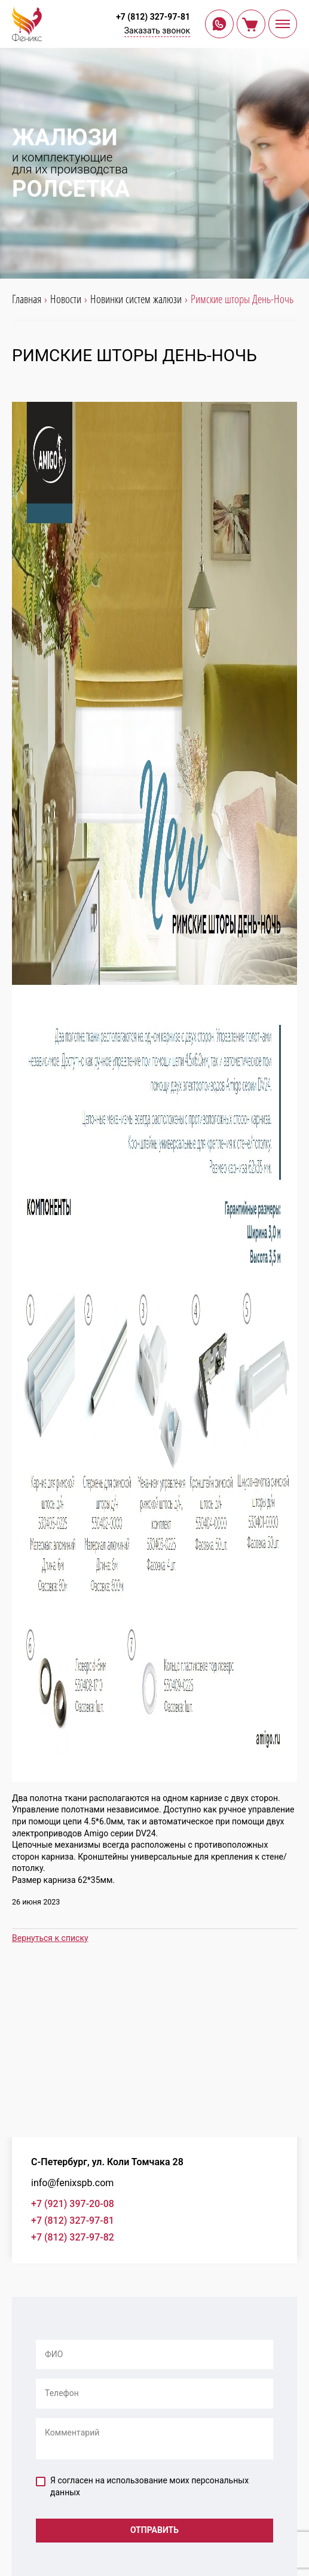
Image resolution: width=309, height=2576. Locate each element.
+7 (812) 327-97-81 (153, 17)
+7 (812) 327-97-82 (72, 2237)
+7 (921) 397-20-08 (72, 2203)
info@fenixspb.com (72, 2183)
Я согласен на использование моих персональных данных (142, 2486)
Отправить (154, 2530)
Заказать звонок (157, 30)
